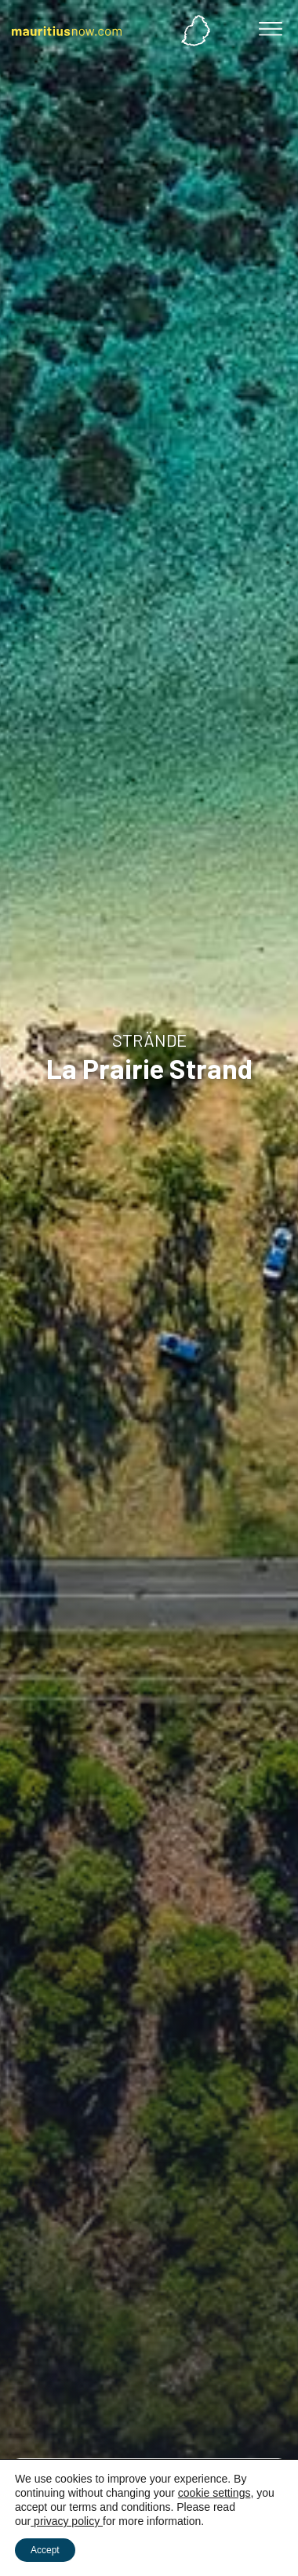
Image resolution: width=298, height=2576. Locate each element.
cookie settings (214, 2493)
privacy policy (67, 2521)
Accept (45, 2550)
